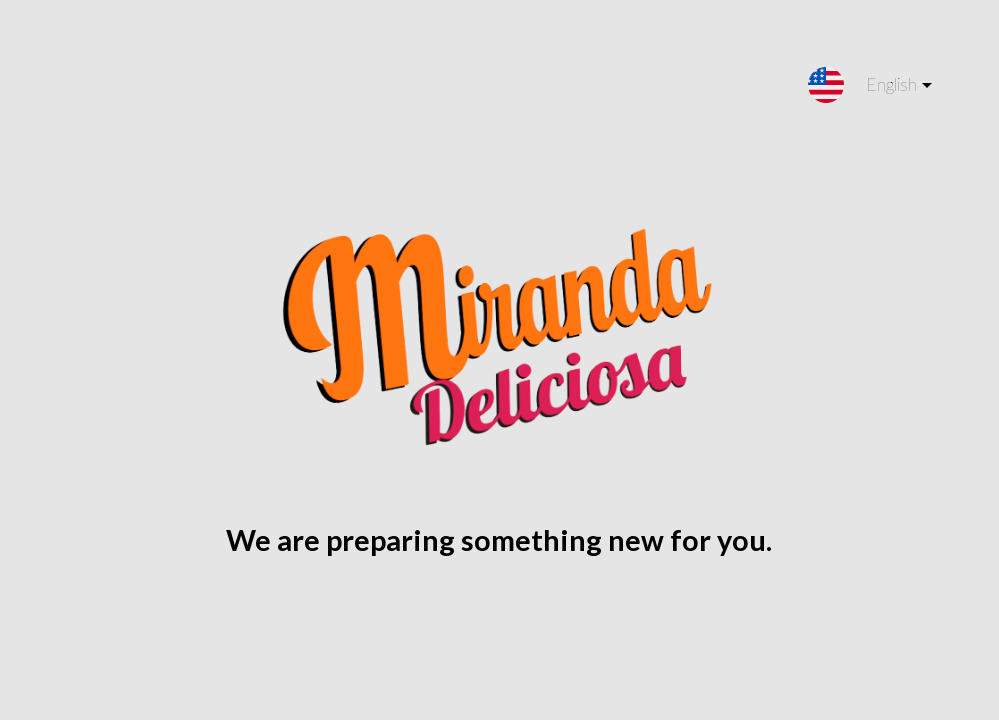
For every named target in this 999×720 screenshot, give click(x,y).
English (883, 88)
